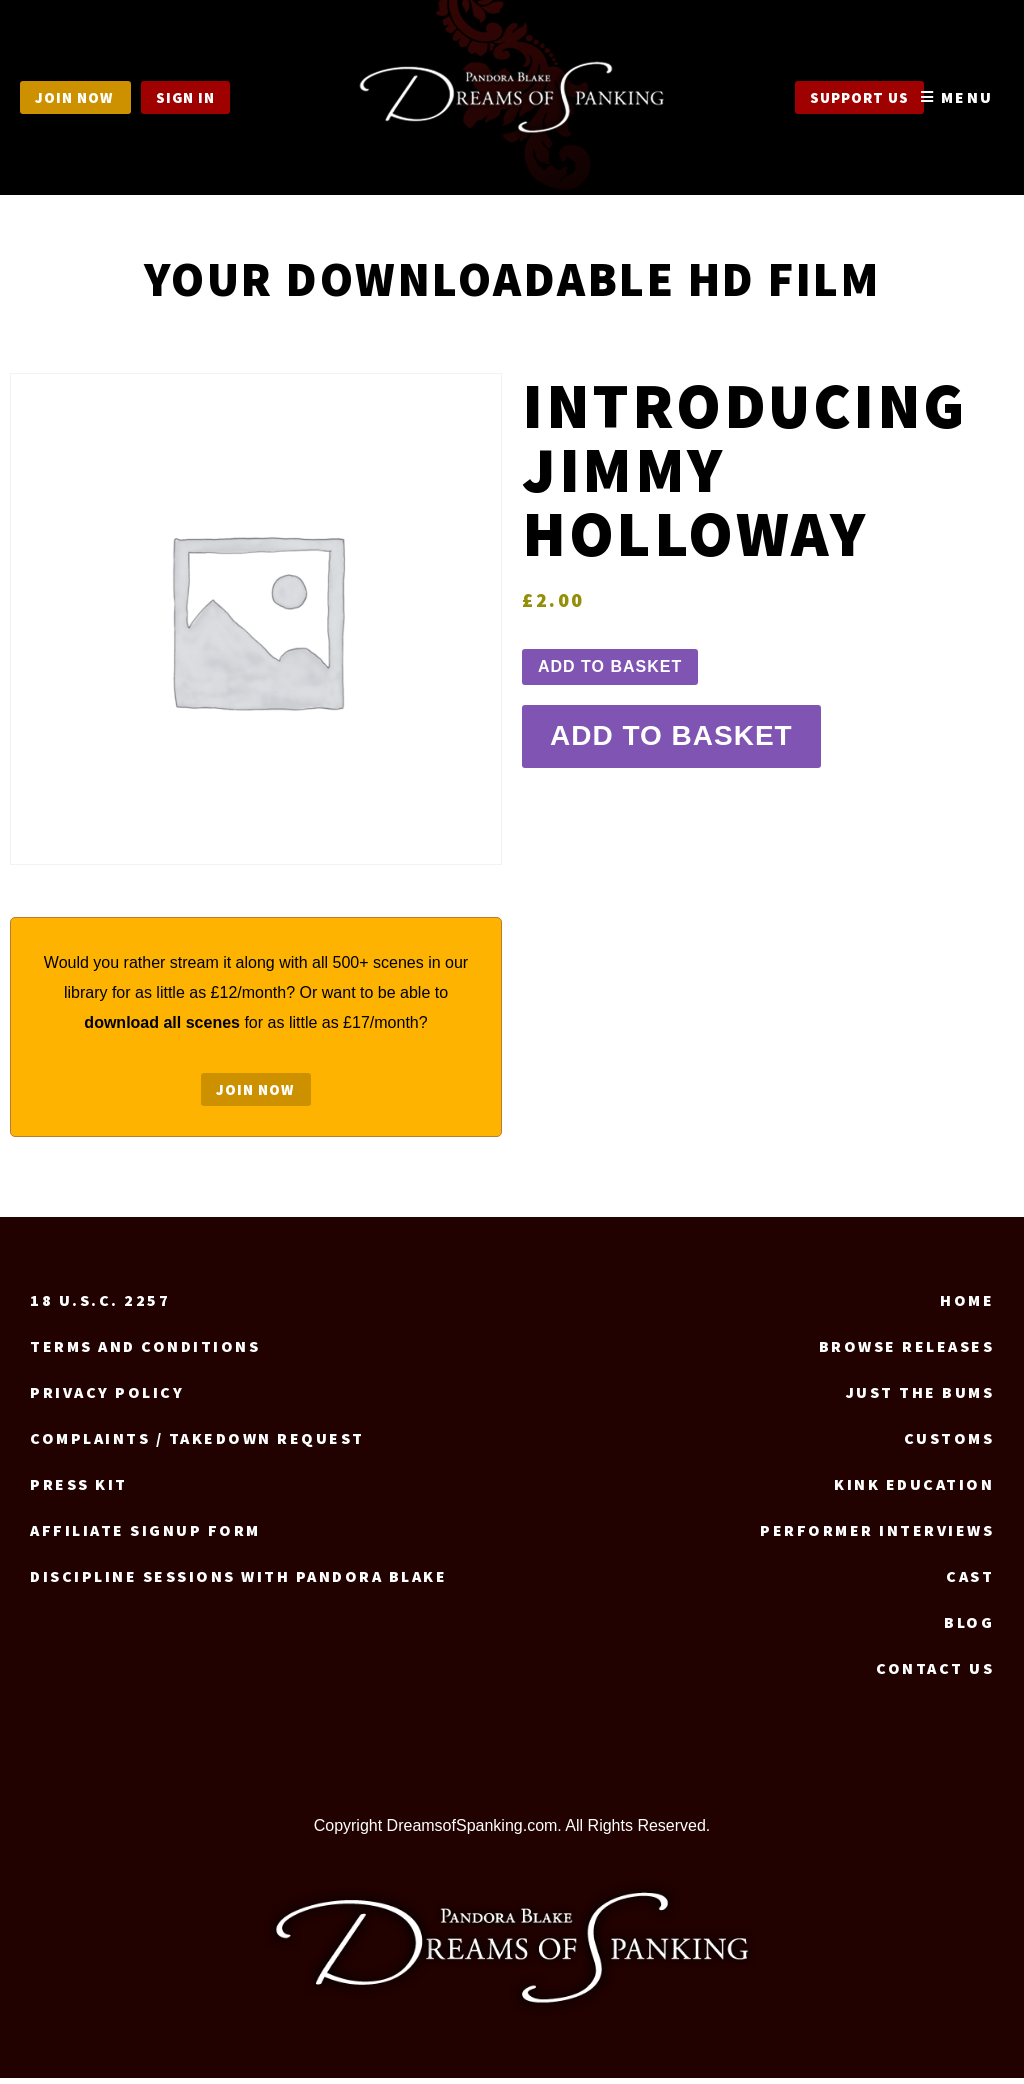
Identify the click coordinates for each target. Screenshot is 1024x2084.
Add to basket (610, 666)
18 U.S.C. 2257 (100, 1306)
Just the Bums (920, 1398)
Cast (970, 1582)
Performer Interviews (877, 1536)
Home (967, 1306)
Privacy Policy (107, 1398)
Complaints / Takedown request (197, 1444)
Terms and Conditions (145, 1352)
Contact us (935, 1674)
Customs (949, 1444)
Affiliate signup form (145, 1536)
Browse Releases (907, 1352)
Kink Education (914, 1490)
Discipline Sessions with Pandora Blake (238, 1582)
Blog (969, 1628)
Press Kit (79, 1490)
